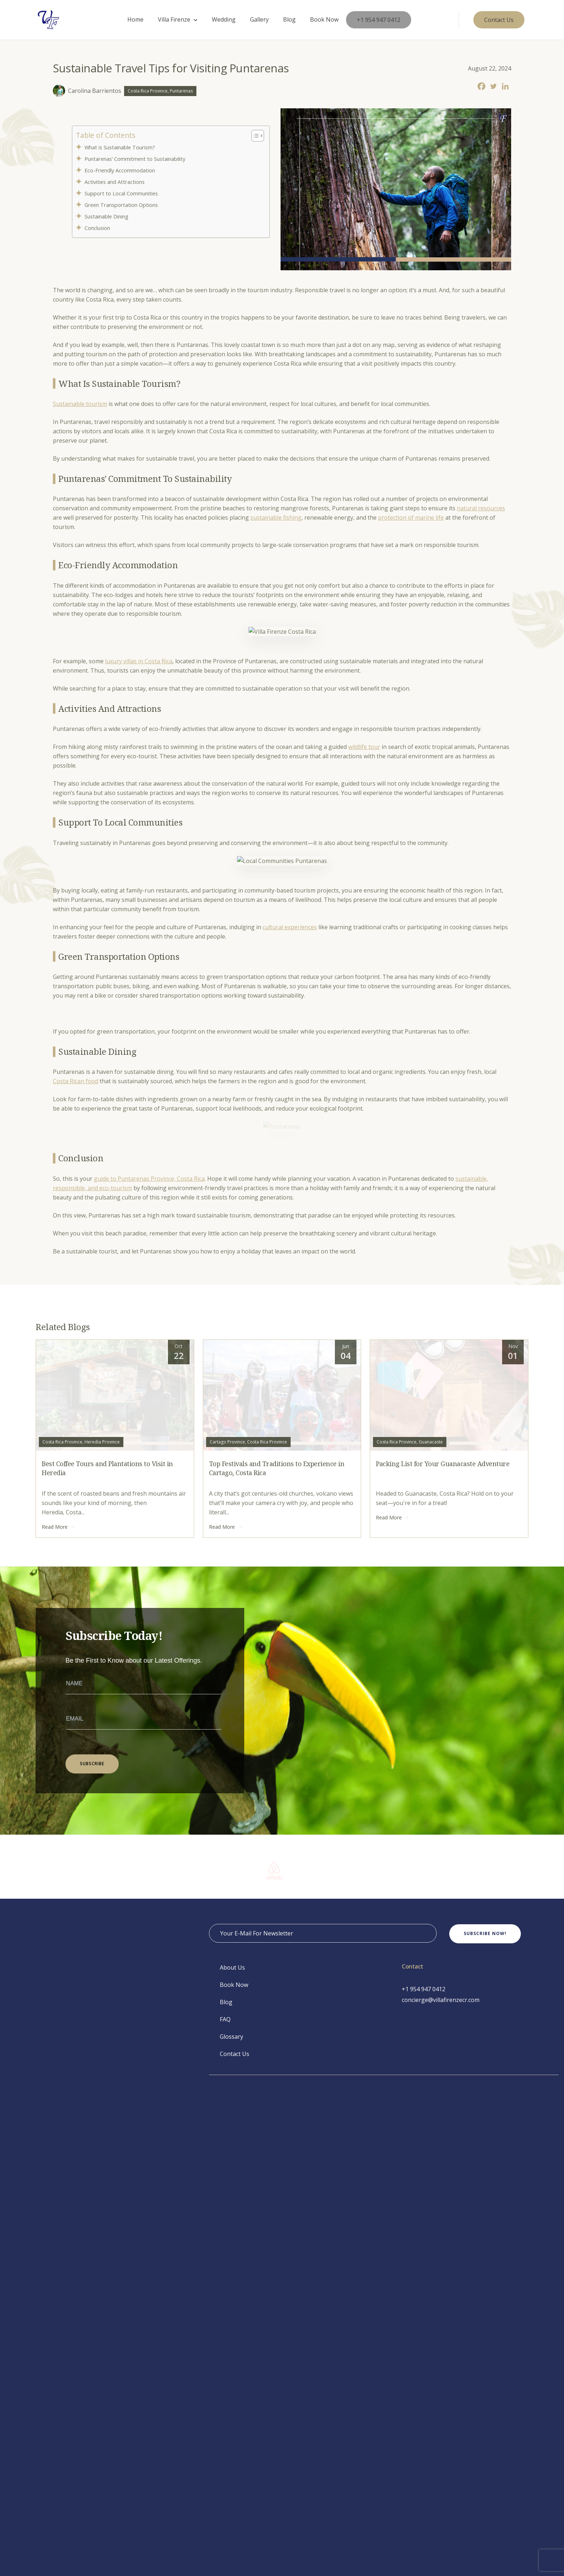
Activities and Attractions (115, 181)
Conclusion (99, 228)
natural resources (481, 508)
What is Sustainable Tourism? (122, 147)
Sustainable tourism (80, 404)
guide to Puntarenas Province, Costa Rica (149, 1179)
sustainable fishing (275, 517)
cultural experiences (290, 927)
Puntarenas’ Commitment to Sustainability (136, 158)
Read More (58, 1526)
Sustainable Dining (107, 216)
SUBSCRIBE (92, 1764)
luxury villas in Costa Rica (138, 661)
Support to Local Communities (122, 193)
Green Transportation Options (122, 205)
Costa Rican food (75, 1081)
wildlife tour (364, 747)
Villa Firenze (174, 19)
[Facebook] (481, 86)
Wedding (224, 19)
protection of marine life (411, 517)
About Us (232, 1967)
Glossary (231, 2037)
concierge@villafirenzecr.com (440, 2000)
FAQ (225, 2019)
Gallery (259, 19)
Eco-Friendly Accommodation (120, 170)
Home (135, 19)
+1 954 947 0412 (378, 20)
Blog (289, 19)
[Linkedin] (505, 86)
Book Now (324, 19)
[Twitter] (493, 86)
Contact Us (234, 2054)
